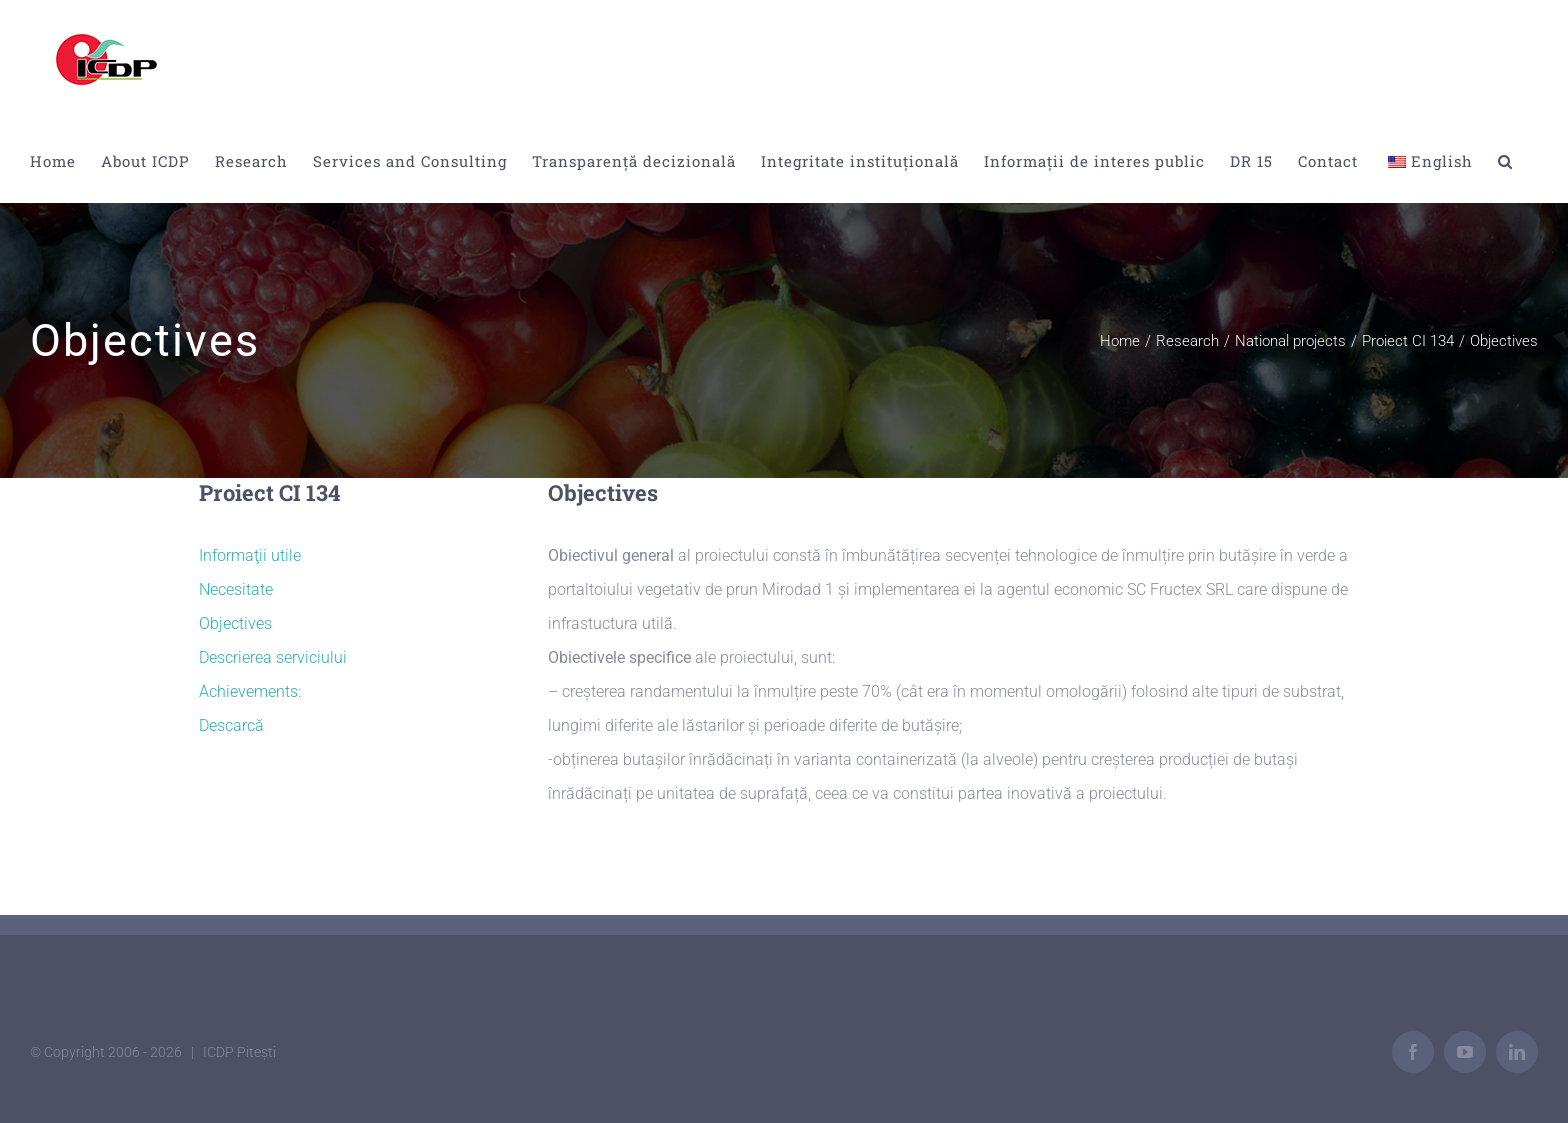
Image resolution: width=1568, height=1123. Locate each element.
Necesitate (236, 589)
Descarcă (231, 725)
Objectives (235, 623)
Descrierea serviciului (273, 657)
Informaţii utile (250, 555)
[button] (1505, 161)
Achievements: (250, 691)
